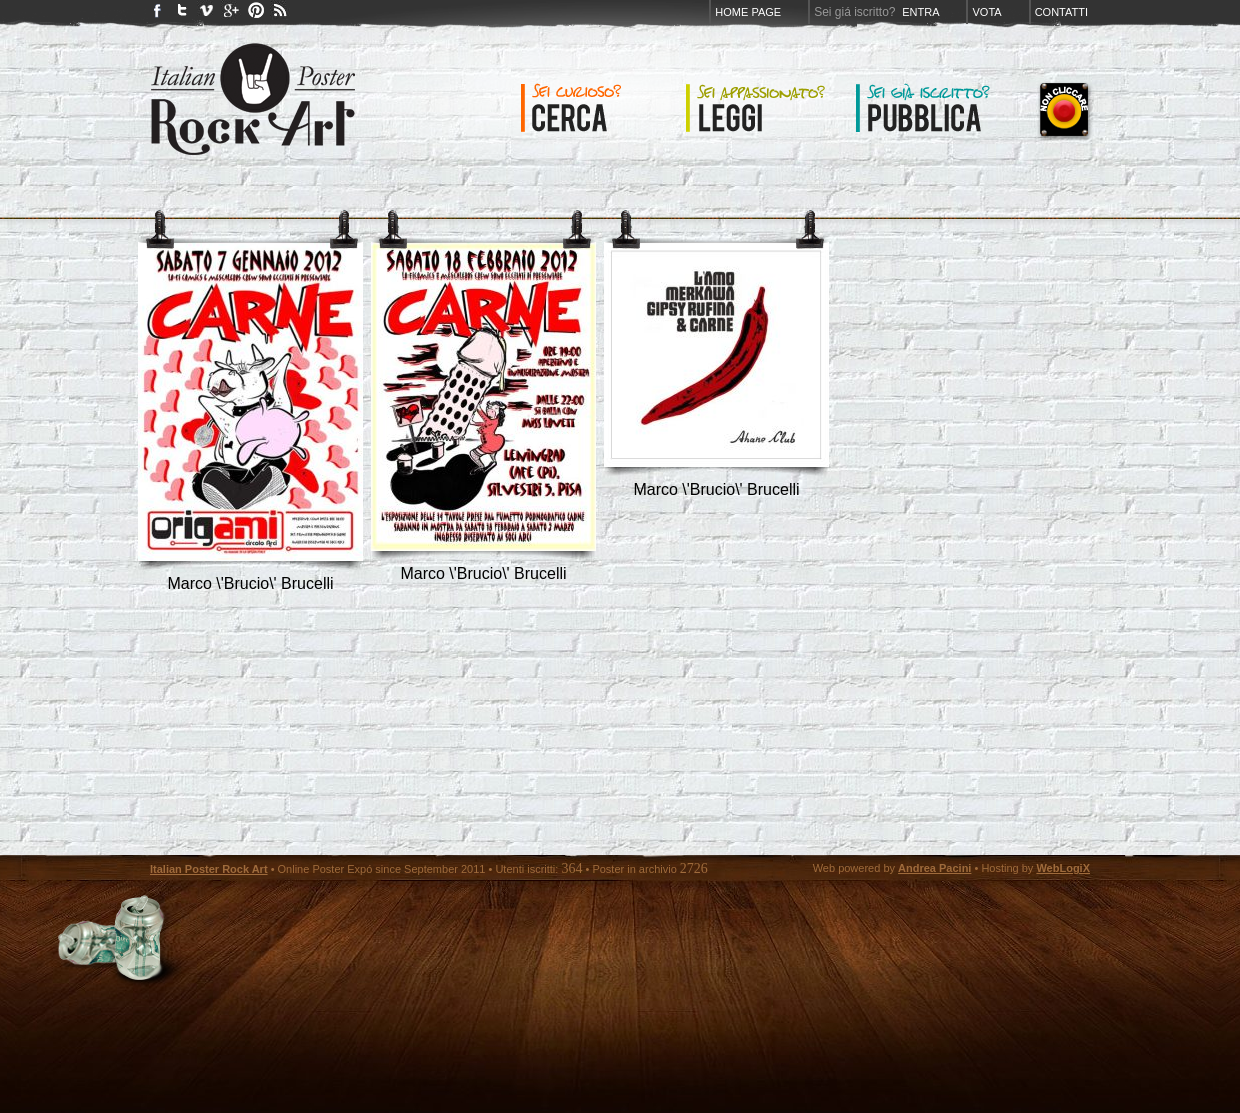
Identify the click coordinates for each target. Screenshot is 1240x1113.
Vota (986, 12)
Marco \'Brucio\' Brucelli (250, 583)
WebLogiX (1063, 868)
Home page (748, 12)
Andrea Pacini (934, 868)
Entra (920, 12)
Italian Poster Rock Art (209, 869)
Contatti (1061, 12)
